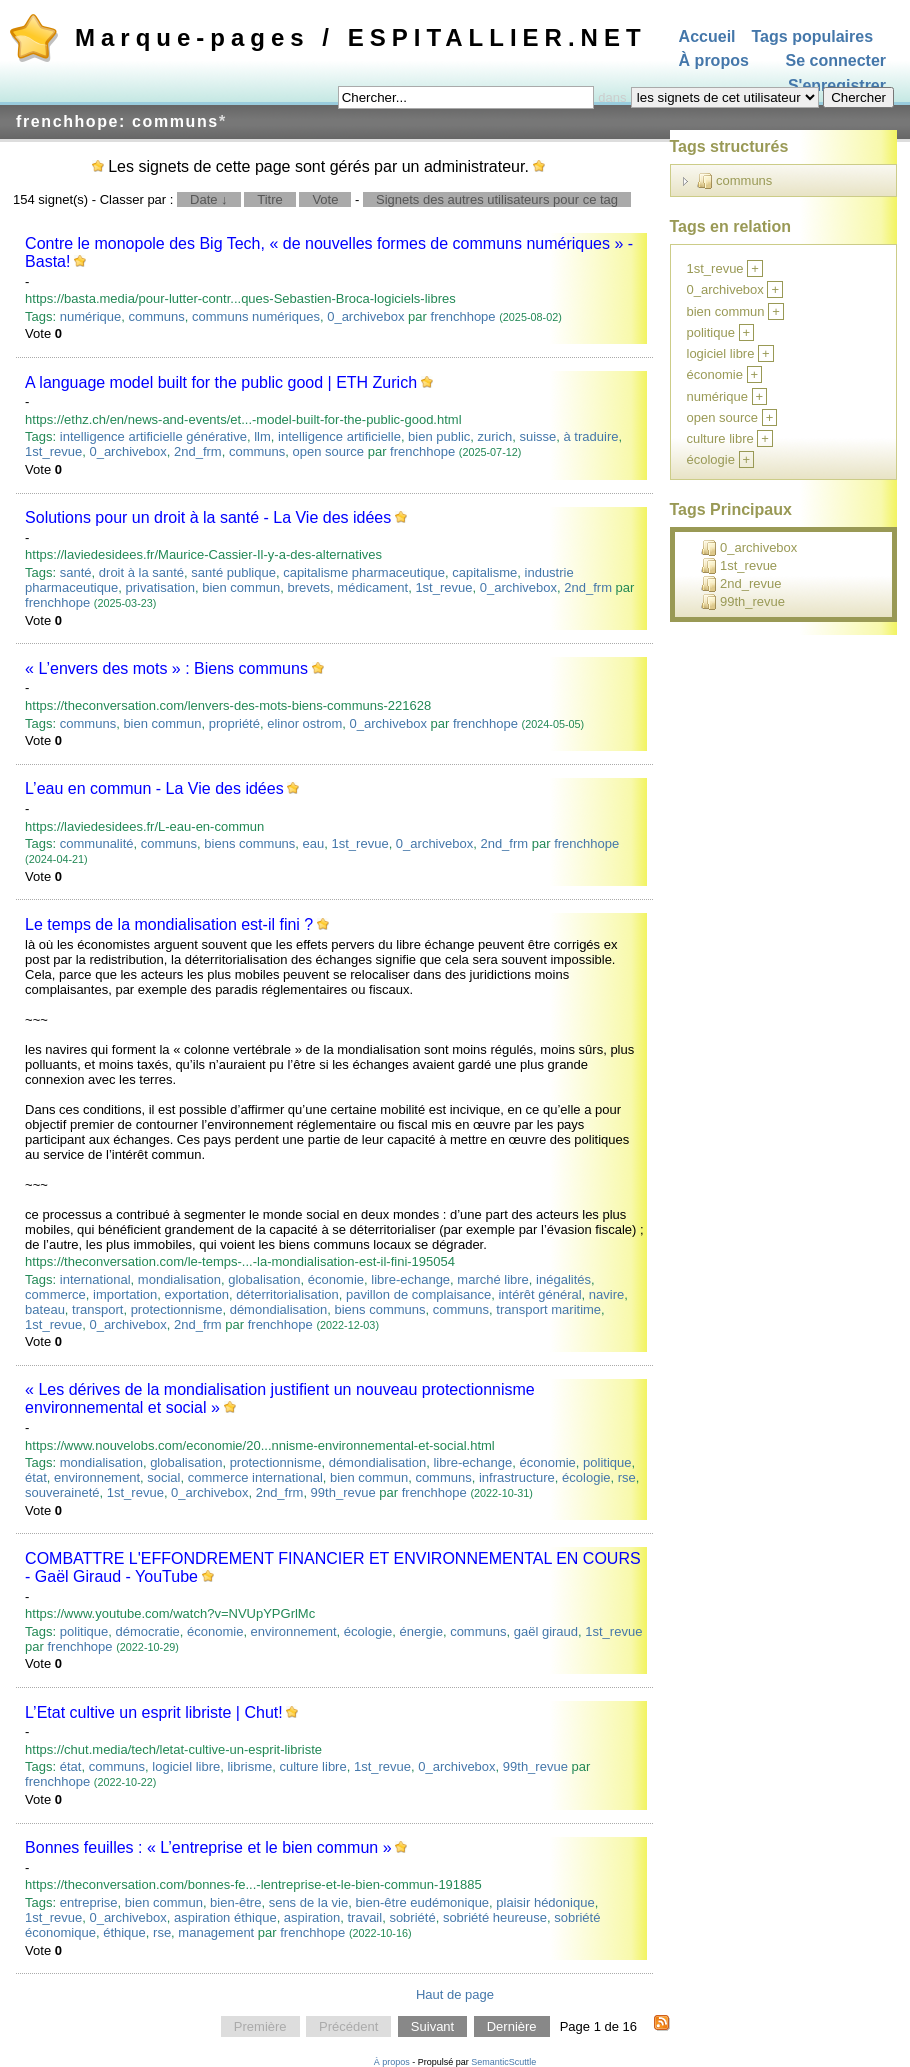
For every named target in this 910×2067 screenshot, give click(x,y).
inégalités (563, 1279)
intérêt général (539, 1294)
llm (262, 436)
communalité (97, 843)
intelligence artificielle (339, 436)
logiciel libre (186, 1766)
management (216, 1932)
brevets (308, 587)
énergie (421, 1631)
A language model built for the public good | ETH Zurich (221, 382)
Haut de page (455, 1994)
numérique (90, 316)
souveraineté (62, 1492)
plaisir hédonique (545, 1902)
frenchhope (463, 316)
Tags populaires (813, 36)
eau (314, 843)
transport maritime (548, 1309)
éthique (124, 1932)
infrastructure (517, 1477)
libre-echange (410, 1279)
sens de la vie (309, 1902)
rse (627, 1477)
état (36, 1477)
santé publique (233, 572)
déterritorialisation (287, 1294)
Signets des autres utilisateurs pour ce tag (497, 199)
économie (336, 1279)
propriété (234, 723)
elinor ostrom (304, 723)
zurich (495, 436)
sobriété (412, 1917)
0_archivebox (365, 316)
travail (364, 1917)
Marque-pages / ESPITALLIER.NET (361, 37)
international (95, 1279)
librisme (249, 1766)
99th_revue (343, 1492)
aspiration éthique (225, 1917)
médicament (372, 587)
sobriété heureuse (495, 1917)
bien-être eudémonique (422, 1902)
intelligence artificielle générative (153, 436)
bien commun (241, 587)
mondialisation (179, 1279)
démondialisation (279, 1309)
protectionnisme (177, 1309)
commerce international (255, 1477)
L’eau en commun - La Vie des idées (154, 788)
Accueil (707, 36)
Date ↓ (209, 199)
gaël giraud (546, 1631)
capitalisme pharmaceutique (364, 572)
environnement (97, 1477)
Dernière (512, 2026)
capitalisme (484, 572)
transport (97, 1309)
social (163, 1477)
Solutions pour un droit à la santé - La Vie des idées (208, 517)
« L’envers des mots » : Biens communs (166, 668)
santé (76, 572)
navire (606, 1294)
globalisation (264, 1279)
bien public (439, 436)
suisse (537, 436)
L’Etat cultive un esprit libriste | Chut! (154, 1712)
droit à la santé (141, 572)
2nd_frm (198, 451)
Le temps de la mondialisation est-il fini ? (169, 924)
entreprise (89, 1902)
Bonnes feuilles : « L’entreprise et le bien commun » (208, 1847)
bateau (45, 1309)
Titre (270, 199)
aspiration (312, 1917)
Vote (325, 199)
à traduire (591, 436)
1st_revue (53, 451)
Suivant (432, 2026)
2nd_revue (741, 584)
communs (156, 316)
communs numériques (256, 316)
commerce (55, 1294)
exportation (197, 1294)
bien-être (235, 1902)
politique (607, 1462)
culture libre (312, 1766)
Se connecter (836, 61)
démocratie (147, 1631)
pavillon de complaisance (418, 1294)
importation (125, 1294)
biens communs (249, 843)
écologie (586, 1477)
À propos (714, 61)
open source (329, 451)
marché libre (493, 1279)
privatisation (160, 587)
